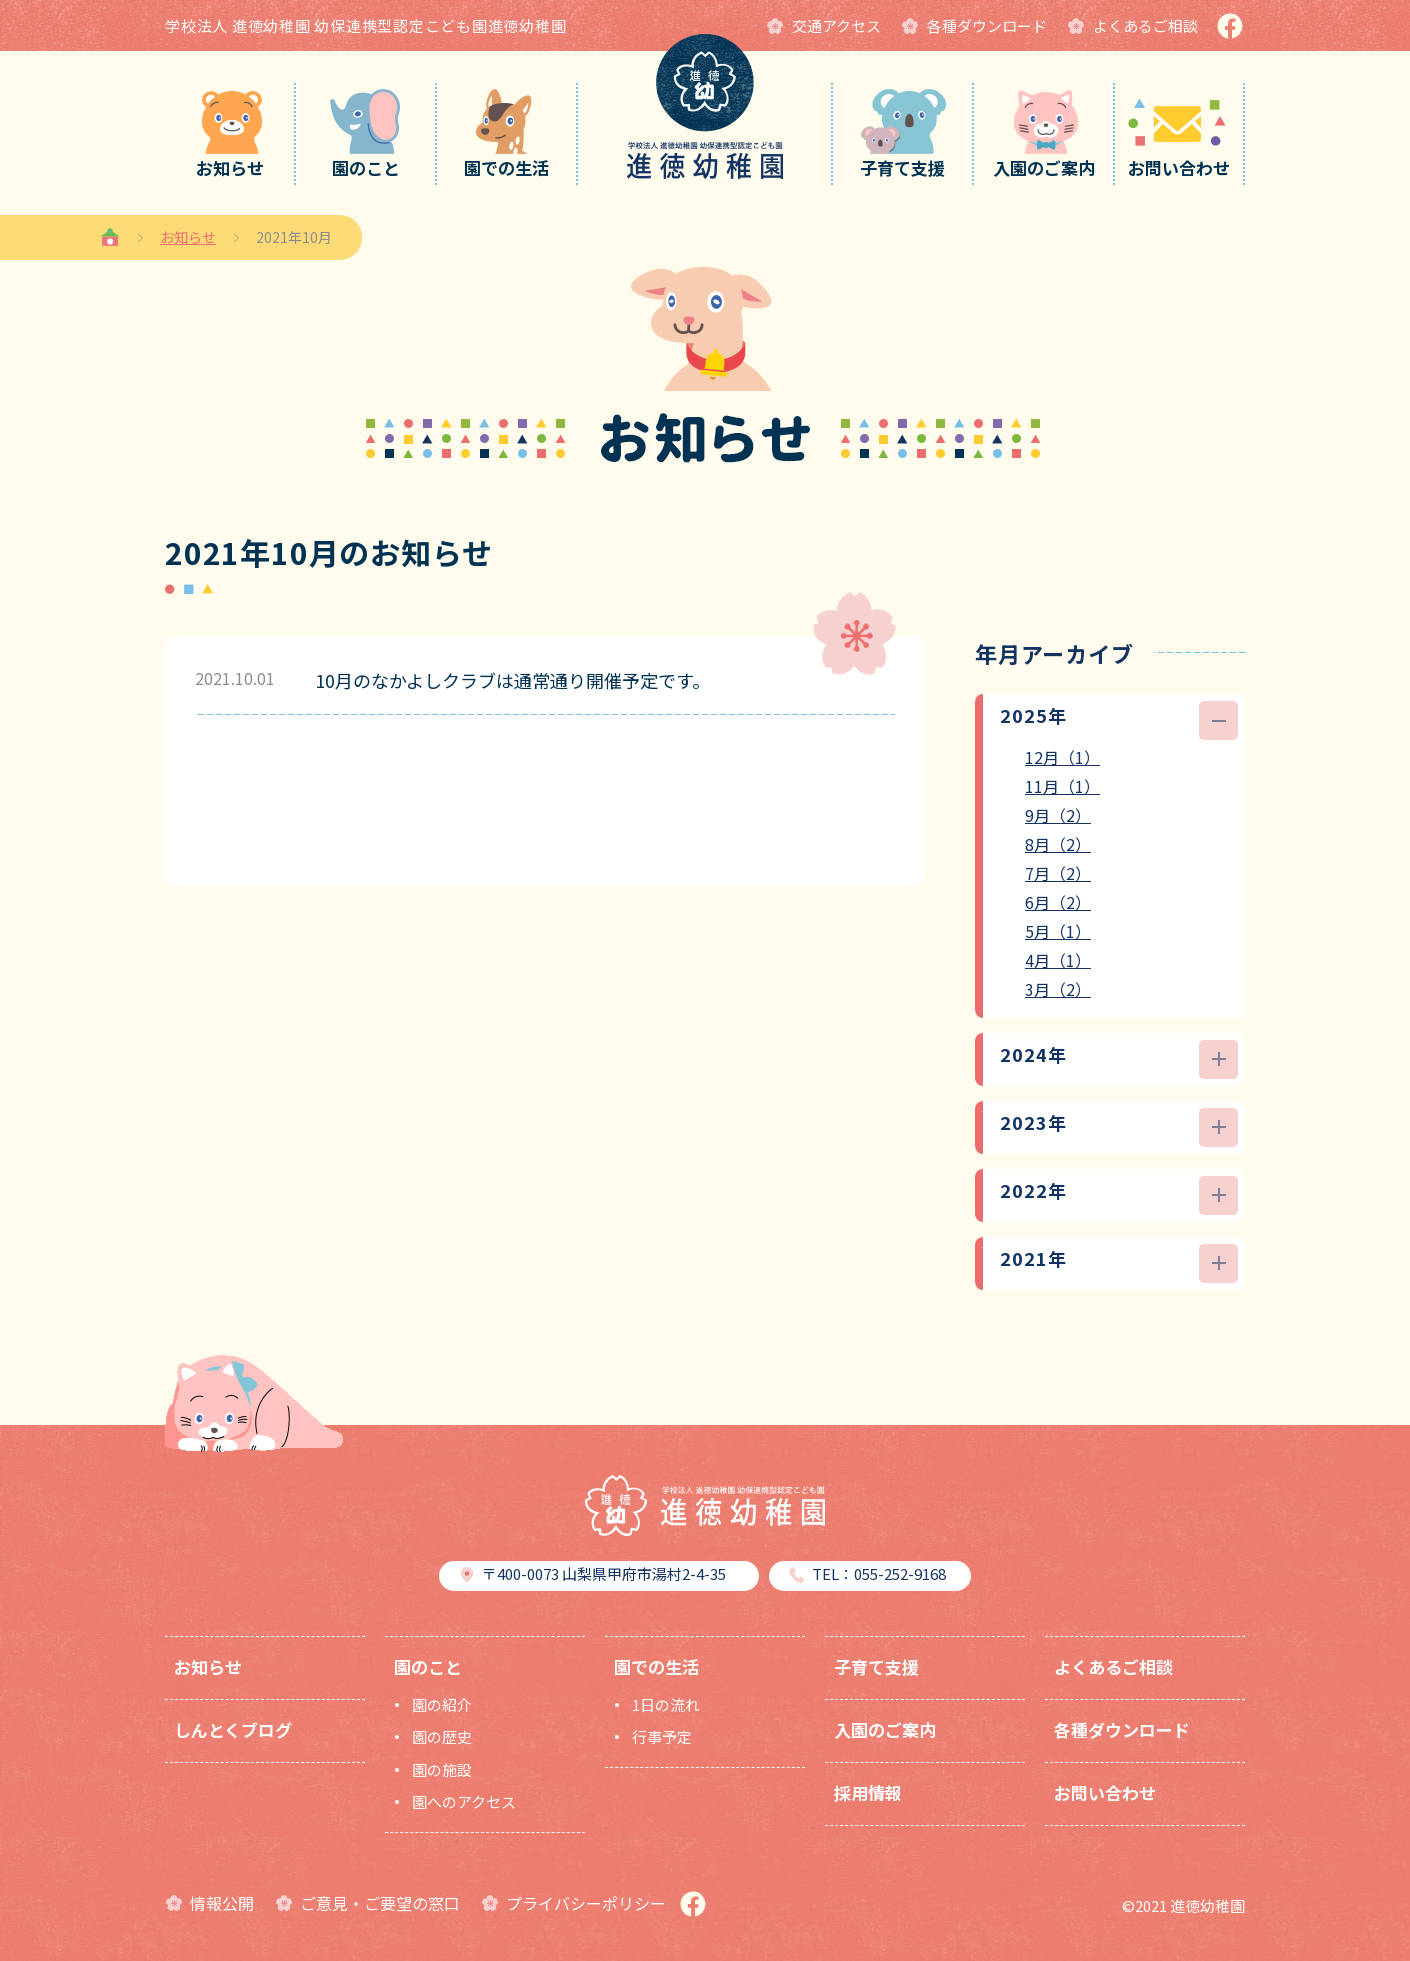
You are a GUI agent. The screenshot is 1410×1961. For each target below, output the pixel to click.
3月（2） (1058, 989)
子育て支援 (876, 1666)
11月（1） (1062, 786)
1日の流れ (666, 1704)
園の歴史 (442, 1736)
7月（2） (1058, 873)
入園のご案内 (885, 1729)
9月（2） (1058, 815)
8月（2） (1058, 844)
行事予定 (662, 1736)
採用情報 (868, 1792)
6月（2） (1058, 902)
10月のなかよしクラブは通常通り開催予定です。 (512, 680)
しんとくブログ (233, 1729)
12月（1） (1062, 757)
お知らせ (188, 237)
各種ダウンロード (1122, 1729)
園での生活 (656, 1666)
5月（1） (1058, 931)
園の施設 (442, 1769)
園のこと (428, 1666)
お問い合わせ (1105, 1792)
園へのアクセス (464, 1801)
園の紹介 (442, 1704)
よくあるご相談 (1113, 1666)
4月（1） (1058, 960)
